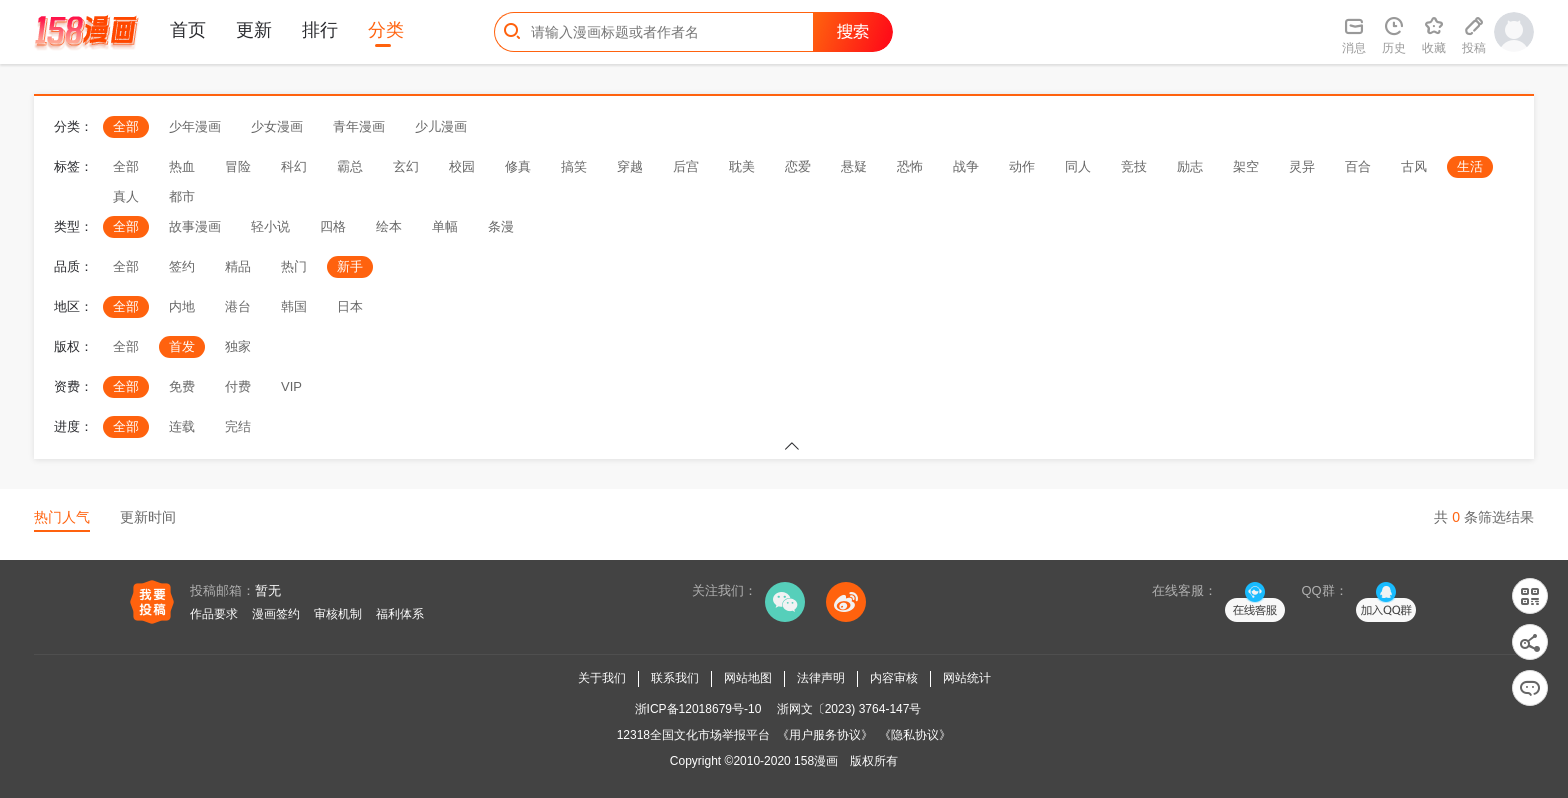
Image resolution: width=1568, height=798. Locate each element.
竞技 (1134, 166)
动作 (1022, 166)
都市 (182, 196)
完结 (238, 426)
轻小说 (270, 226)
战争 (966, 166)
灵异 (1302, 166)
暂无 (268, 590)
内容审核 (894, 678)
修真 (518, 166)
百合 (1358, 166)
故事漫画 (195, 226)
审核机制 (338, 614)
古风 (1414, 166)
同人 (1078, 166)
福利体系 (400, 614)
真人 (126, 196)
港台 (238, 306)
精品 (238, 266)
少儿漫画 (441, 126)
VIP (291, 386)
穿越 (630, 166)
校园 (462, 166)
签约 (182, 266)
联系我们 (675, 678)
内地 (182, 306)
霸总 (350, 166)
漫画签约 (276, 614)
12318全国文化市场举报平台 (693, 735)
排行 (320, 30)
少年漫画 (195, 126)
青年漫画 (359, 126)
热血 (182, 166)
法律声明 (821, 678)
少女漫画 (277, 126)
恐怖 (910, 166)
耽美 (742, 166)
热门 (294, 266)
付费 (238, 386)
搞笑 (574, 166)
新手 (350, 266)
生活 (1470, 166)
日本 (350, 306)
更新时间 (148, 517)
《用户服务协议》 (825, 735)
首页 (188, 30)
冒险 (238, 166)
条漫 (501, 226)
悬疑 (854, 166)
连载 (182, 426)
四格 (333, 226)
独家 (238, 346)
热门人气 (62, 517)
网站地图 (748, 678)
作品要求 (214, 614)
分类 (386, 30)
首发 (182, 346)
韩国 (294, 306)
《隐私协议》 (915, 735)
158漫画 (816, 761)
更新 (254, 30)
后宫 (686, 166)
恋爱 (798, 166)
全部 (126, 126)
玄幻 (406, 166)
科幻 (294, 166)
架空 (1246, 166)
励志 (1190, 166)
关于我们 (602, 678)
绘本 (389, 226)
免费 (182, 386)
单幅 (445, 226)
